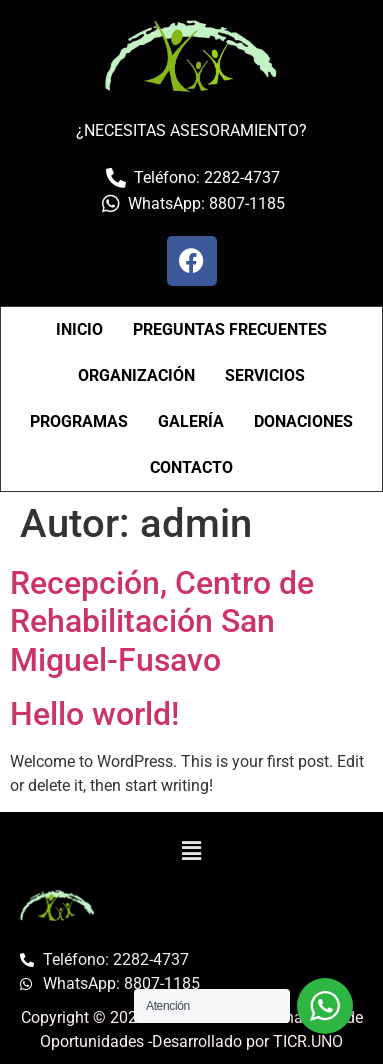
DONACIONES (303, 421)
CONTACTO (191, 467)
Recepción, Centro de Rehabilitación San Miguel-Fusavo (162, 621)
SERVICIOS (265, 375)
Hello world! (94, 714)
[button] (191, 851)
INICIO (79, 329)
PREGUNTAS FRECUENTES (230, 329)
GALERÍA (191, 421)
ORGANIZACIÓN (136, 375)
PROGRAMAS (79, 421)
